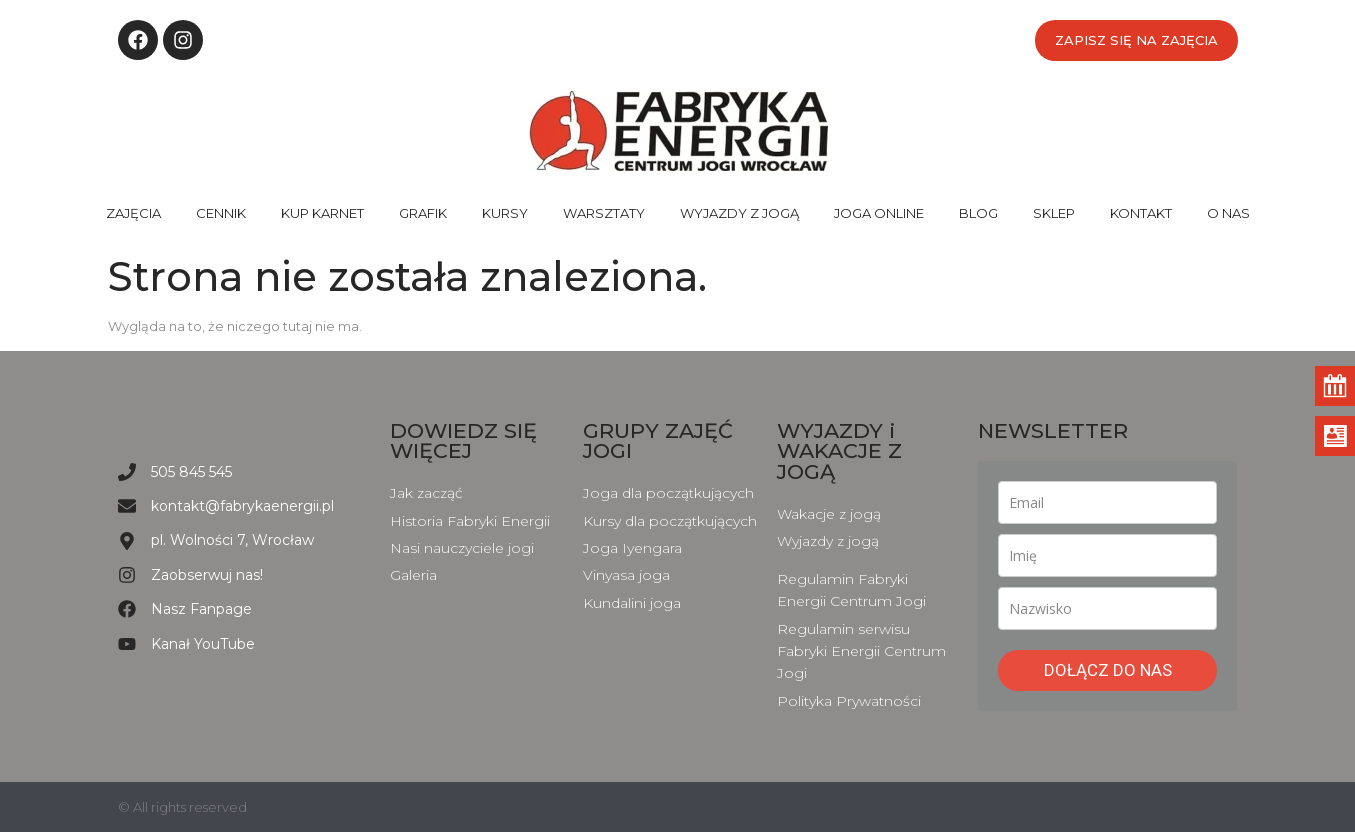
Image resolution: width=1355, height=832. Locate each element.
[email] (1107, 502)
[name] (1107, 555)
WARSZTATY (604, 213)
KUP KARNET (322, 213)
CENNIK (221, 213)
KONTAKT (1141, 213)
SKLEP (1054, 213)
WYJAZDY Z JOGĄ (739, 213)
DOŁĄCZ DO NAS (1108, 670)
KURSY (505, 213)
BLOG (978, 213)
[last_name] (1107, 608)
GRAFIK (423, 213)
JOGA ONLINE (879, 213)
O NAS (1228, 213)
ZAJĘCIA (133, 213)
